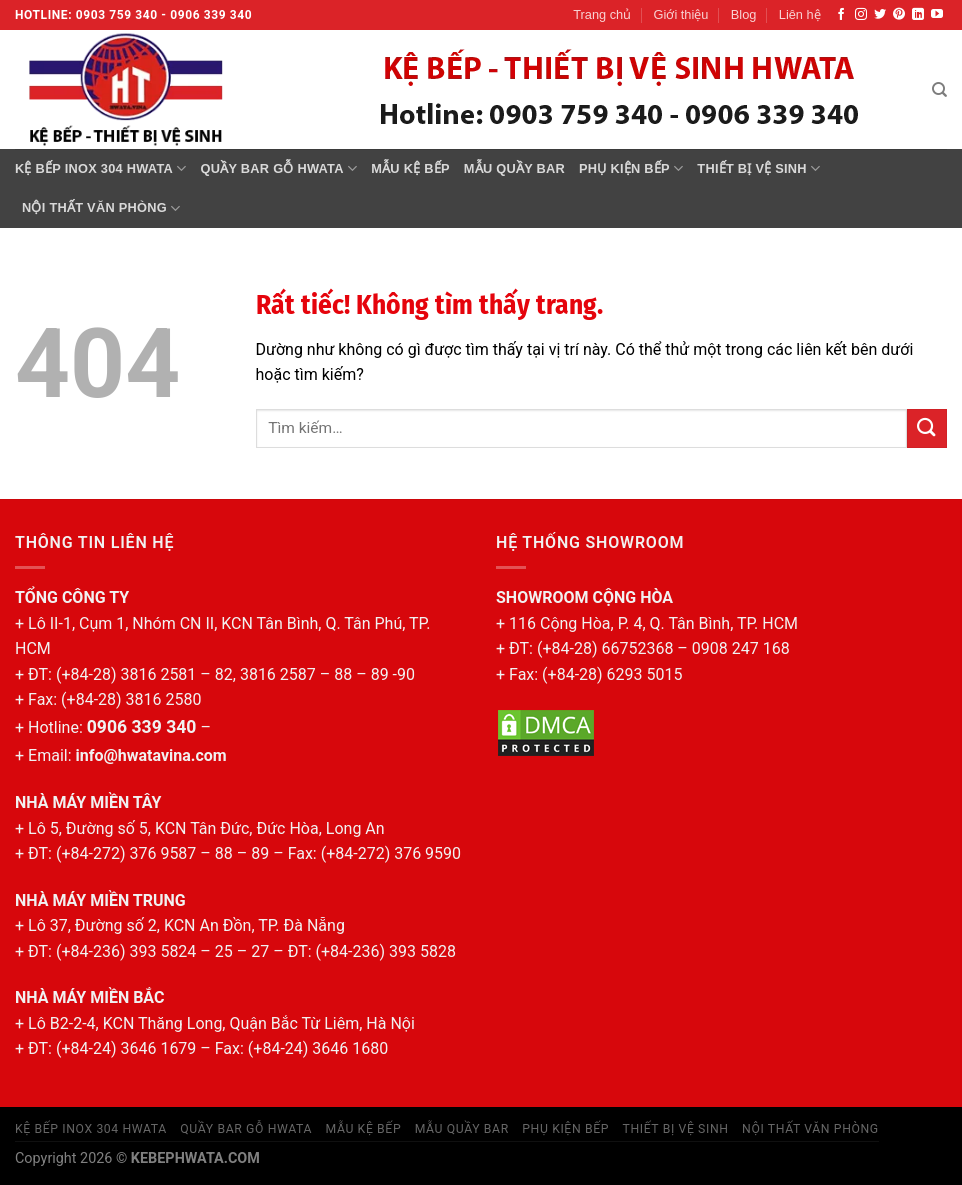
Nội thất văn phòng (101, 208)
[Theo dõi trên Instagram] (861, 15)
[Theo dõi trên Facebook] (841, 15)
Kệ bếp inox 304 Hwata (101, 168)
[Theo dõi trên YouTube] (937, 15)
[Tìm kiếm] (939, 90)
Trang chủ (602, 14)
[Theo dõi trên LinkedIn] (918, 15)
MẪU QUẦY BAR (514, 168)
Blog (744, 14)
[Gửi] (927, 428)
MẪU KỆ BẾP (410, 168)
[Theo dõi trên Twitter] (880, 15)
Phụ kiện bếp (631, 168)
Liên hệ (800, 14)
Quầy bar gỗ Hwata (279, 168)
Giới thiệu (681, 14)
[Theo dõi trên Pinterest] (899, 15)
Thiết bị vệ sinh (758, 168)
